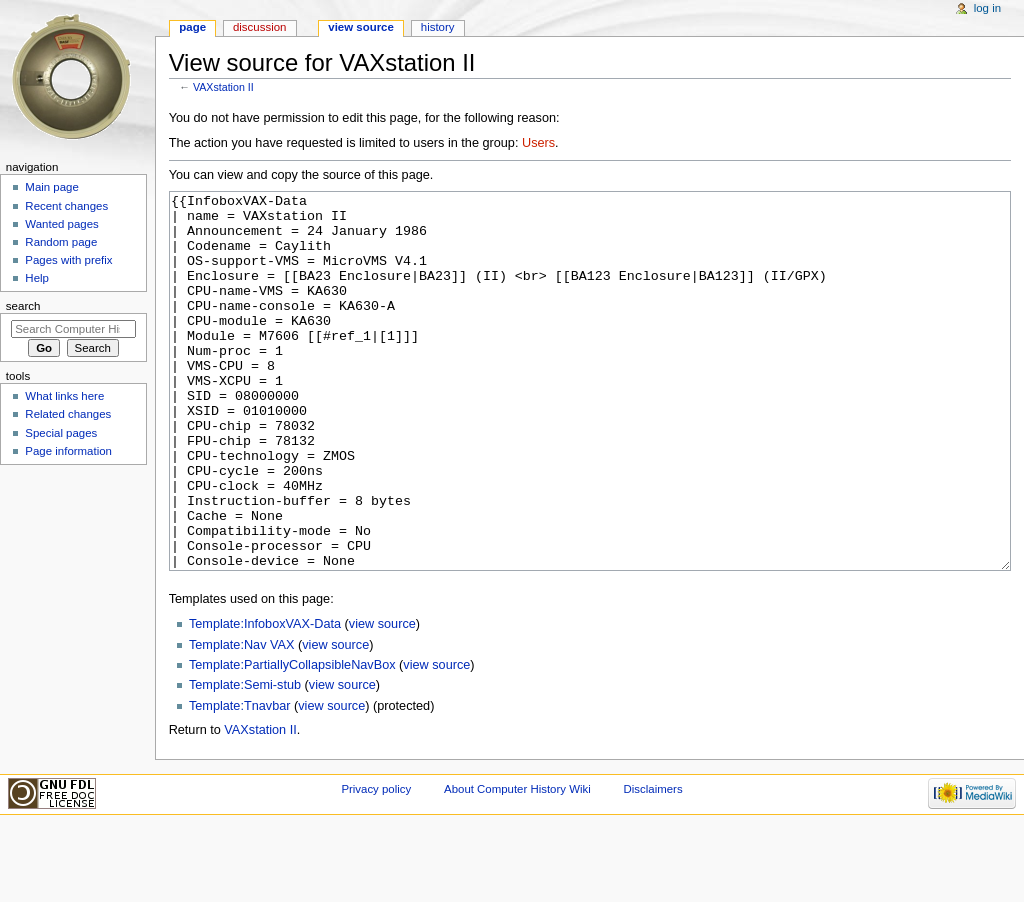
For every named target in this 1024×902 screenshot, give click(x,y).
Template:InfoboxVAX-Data (265, 699)
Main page (52, 187)
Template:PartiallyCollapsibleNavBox (292, 740)
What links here (64, 396)
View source (361, 27)
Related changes (68, 414)
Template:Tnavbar (240, 781)
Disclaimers (653, 864)
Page (192, 27)
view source (382, 699)
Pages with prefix (68, 260)
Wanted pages (61, 224)
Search (23, 306)
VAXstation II (223, 87)
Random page (61, 242)
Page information (68, 451)
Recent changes (66, 206)
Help (37, 278)
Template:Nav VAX (242, 720)
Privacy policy (376, 864)
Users (538, 143)
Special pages (61, 433)
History (438, 27)
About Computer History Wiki (517, 864)
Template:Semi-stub (245, 760)
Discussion (259, 27)
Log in (987, 8)
